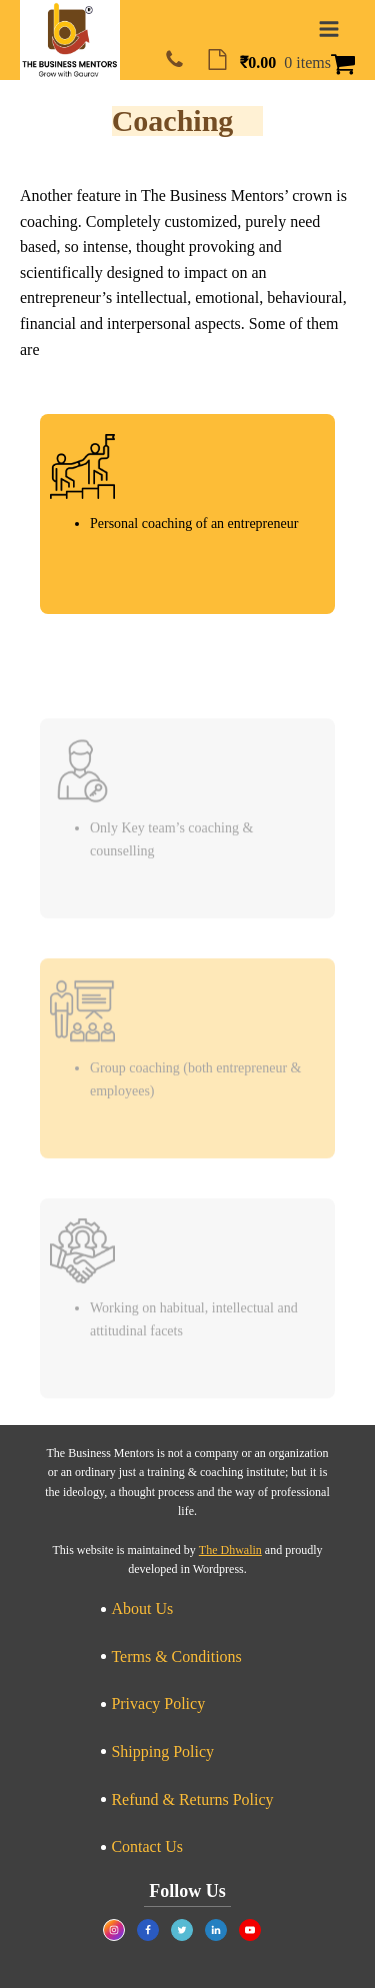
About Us (142, 1608)
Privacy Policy (158, 1703)
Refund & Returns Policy (192, 1799)
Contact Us (147, 1846)
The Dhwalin (230, 1550)
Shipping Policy (162, 1751)
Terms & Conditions (176, 1656)
